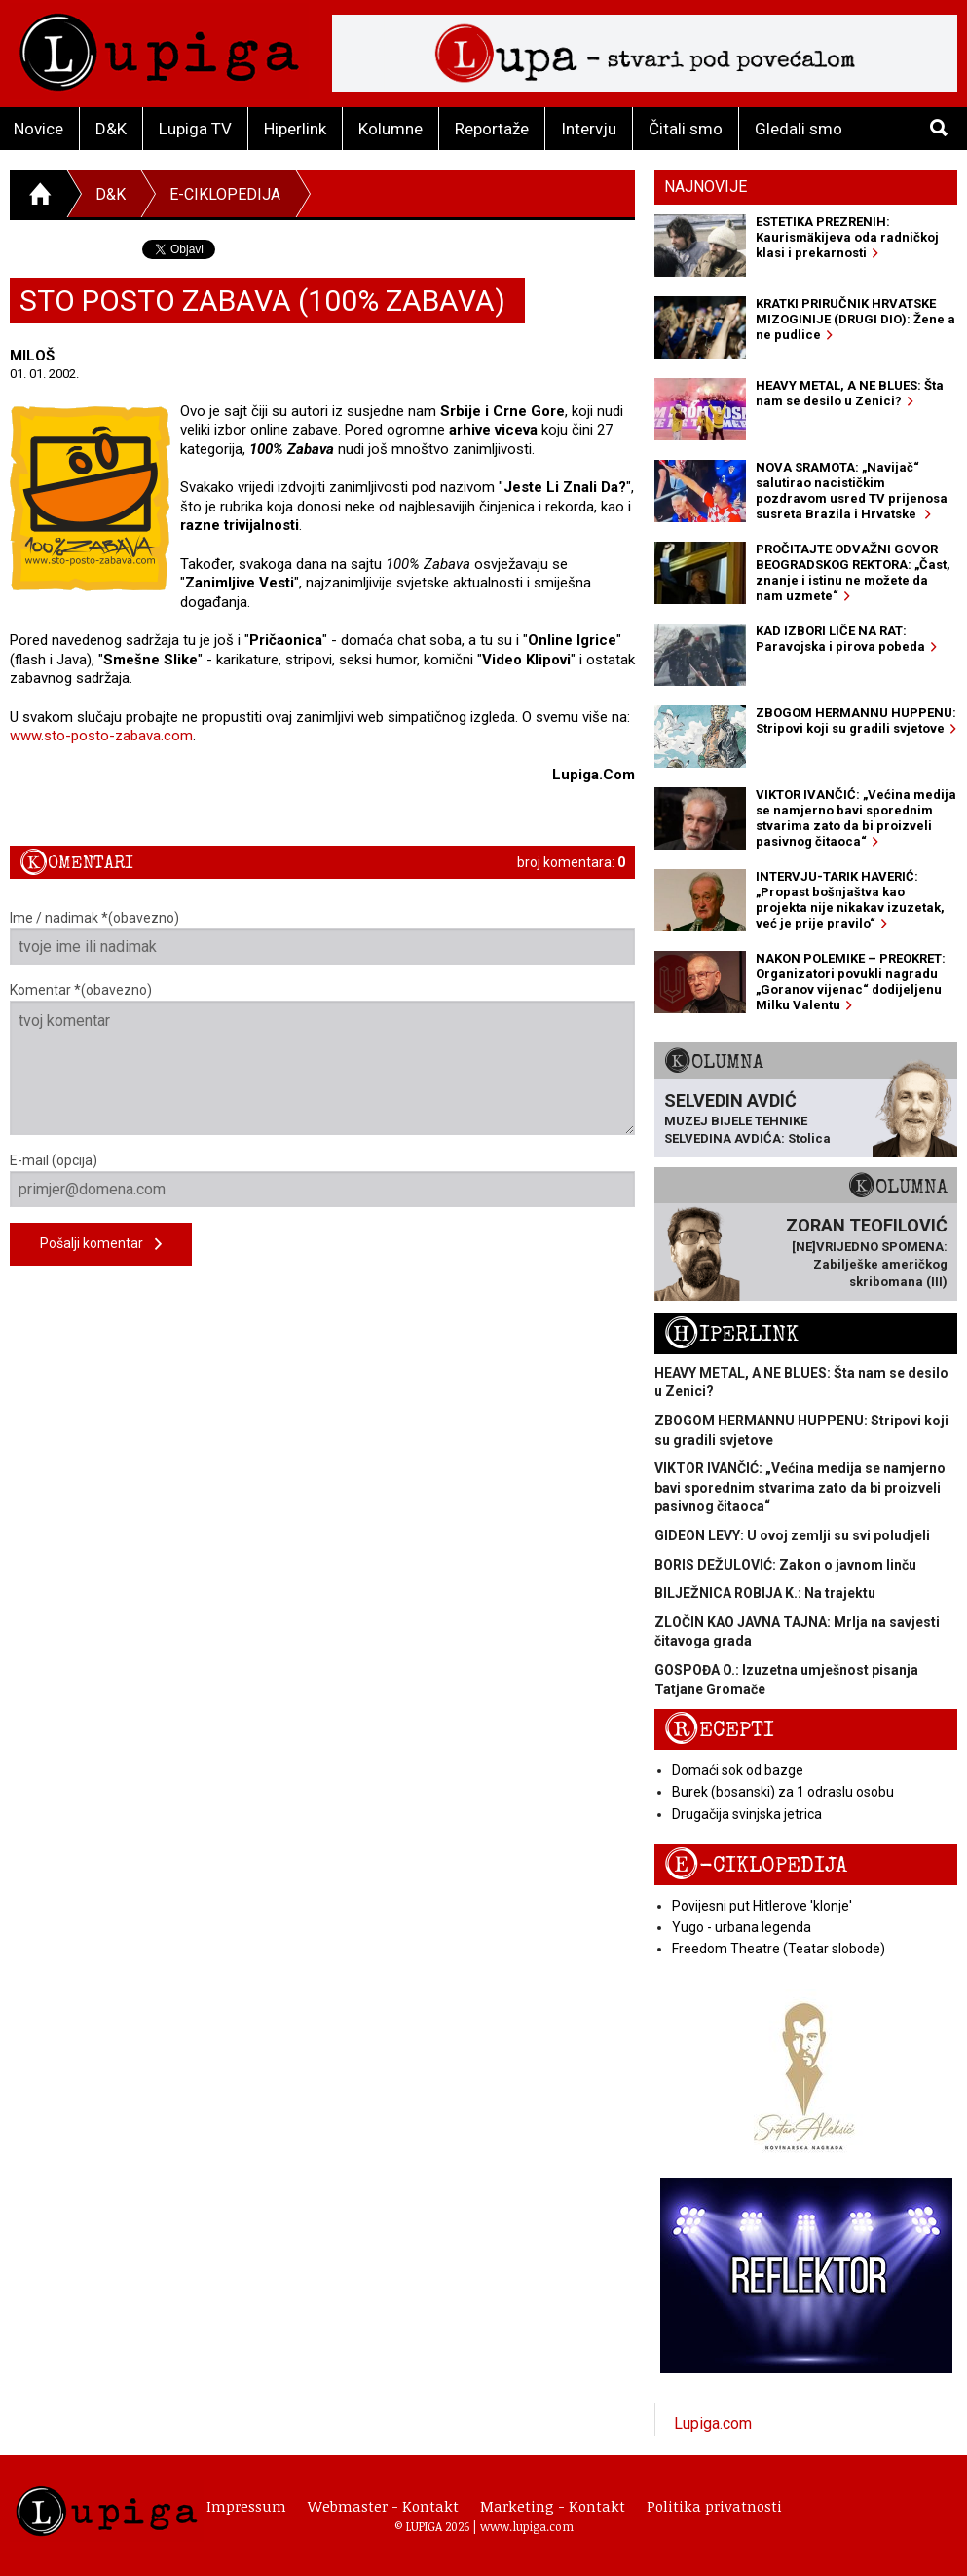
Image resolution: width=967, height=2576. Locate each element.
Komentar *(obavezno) (322, 1058)
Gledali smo (798, 128)
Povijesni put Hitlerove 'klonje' (762, 1905)
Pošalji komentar (101, 1244)
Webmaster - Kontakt (383, 2506)
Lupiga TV (195, 128)
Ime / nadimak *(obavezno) (322, 937)
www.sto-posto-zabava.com (101, 735)
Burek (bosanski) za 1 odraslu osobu (783, 1791)
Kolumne (390, 128)
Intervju (588, 128)
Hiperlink (295, 128)
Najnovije (705, 186)
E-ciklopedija (224, 194)
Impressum (246, 2506)
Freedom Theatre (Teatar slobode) (778, 1948)
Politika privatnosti (714, 2506)
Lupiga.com (713, 2423)
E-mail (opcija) (322, 1180)
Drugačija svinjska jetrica (747, 1814)
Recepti (719, 1730)
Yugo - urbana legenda (741, 1927)
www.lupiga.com (527, 2526)
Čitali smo (686, 128)
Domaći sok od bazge (737, 1770)
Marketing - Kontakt (552, 2506)
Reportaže (492, 128)
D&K (111, 128)
